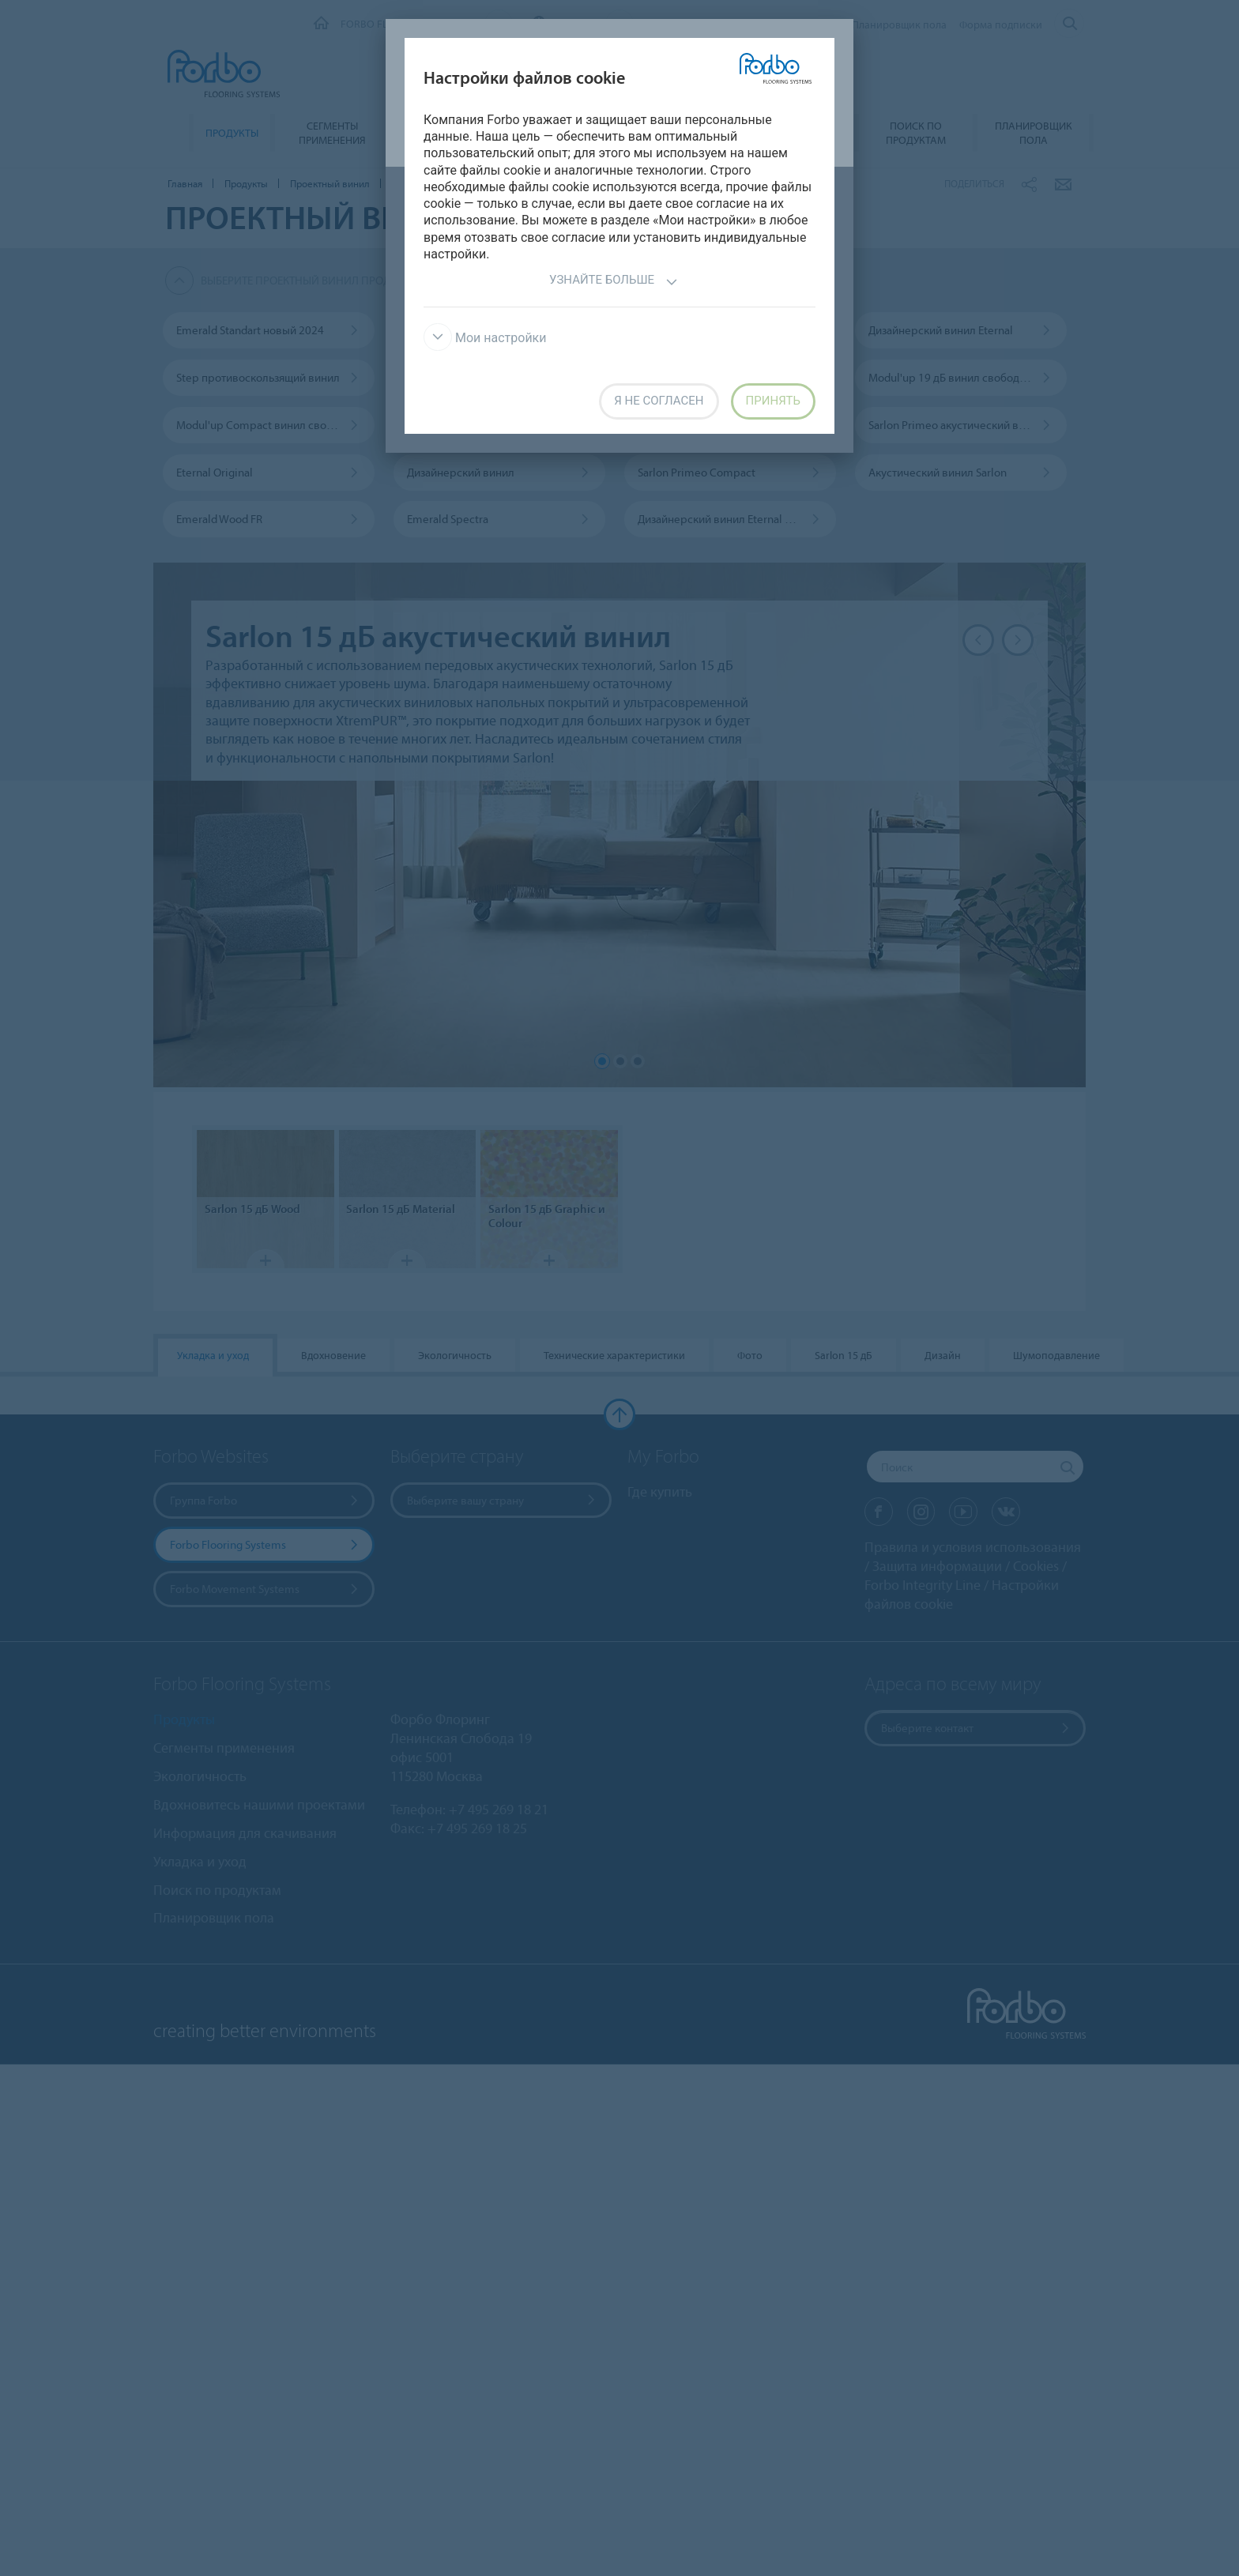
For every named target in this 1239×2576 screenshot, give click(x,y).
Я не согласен (658, 401)
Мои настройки (485, 337)
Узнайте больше (613, 282)
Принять (773, 401)
